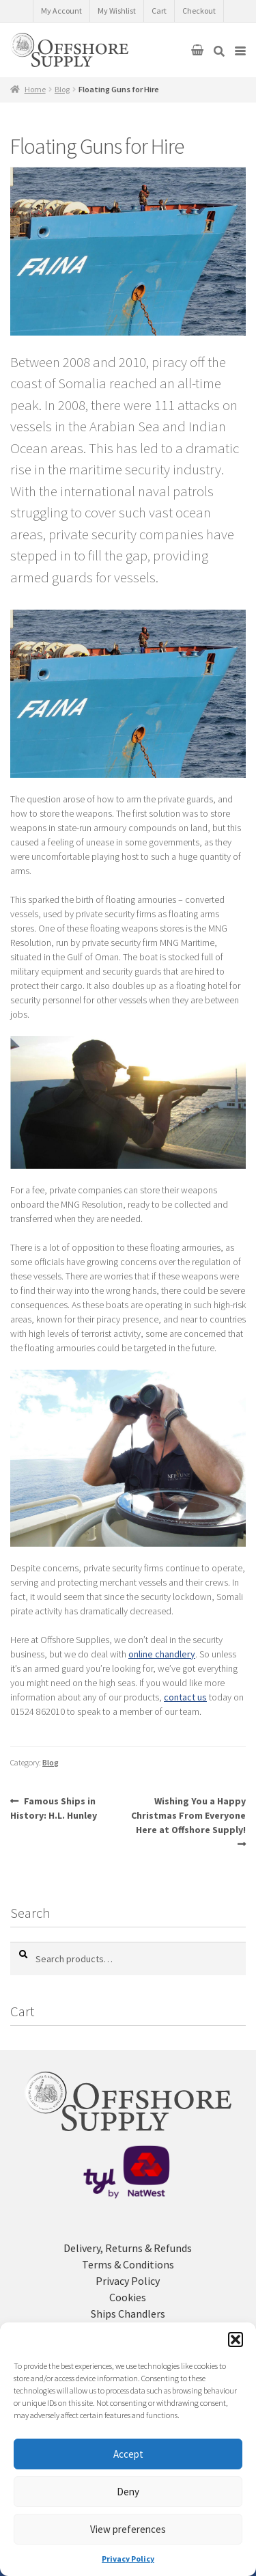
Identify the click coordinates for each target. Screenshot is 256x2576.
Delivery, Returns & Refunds (127, 2248)
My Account (61, 10)
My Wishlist (117, 10)
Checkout (199, 10)
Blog (62, 89)
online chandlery (161, 1654)
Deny (128, 2491)
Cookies (127, 2297)
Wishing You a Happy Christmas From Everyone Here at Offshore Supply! (188, 1815)
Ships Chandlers (128, 2313)
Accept (128, 2454)
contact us (185, 1697)
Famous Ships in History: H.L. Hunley (53, 1807)
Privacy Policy (128, 2558)
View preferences (128, 2529)
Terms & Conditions (128, 2264)
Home (35, 89)
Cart (159, 10)
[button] (235, 2339)
